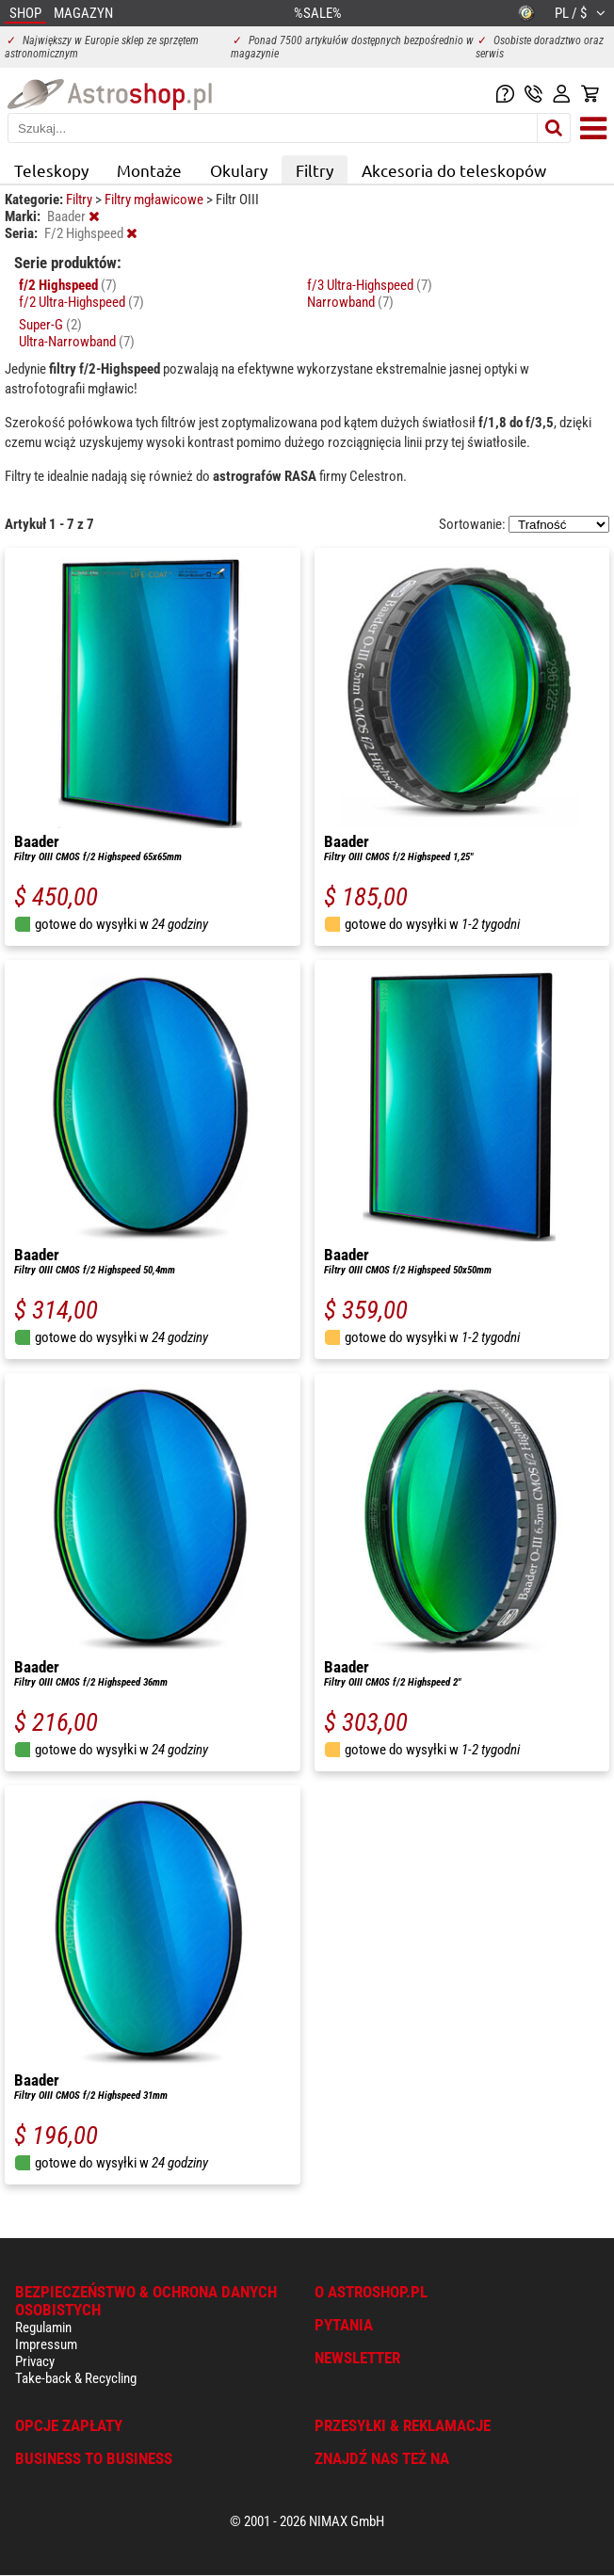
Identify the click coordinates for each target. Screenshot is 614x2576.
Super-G (50, 324)
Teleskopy (51, 170)
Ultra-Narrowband (77, 341)
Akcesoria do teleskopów (454, 170)
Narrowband (350, 302)
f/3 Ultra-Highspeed (369, 285)
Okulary (238, 170)
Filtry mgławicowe (155, 199)
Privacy (35, 2361)
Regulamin (43, 2327)
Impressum (46, 2344)
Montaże (149, 170)
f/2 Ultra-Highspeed (81, 302)
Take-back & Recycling (76, 2378)
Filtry (314, 170)
